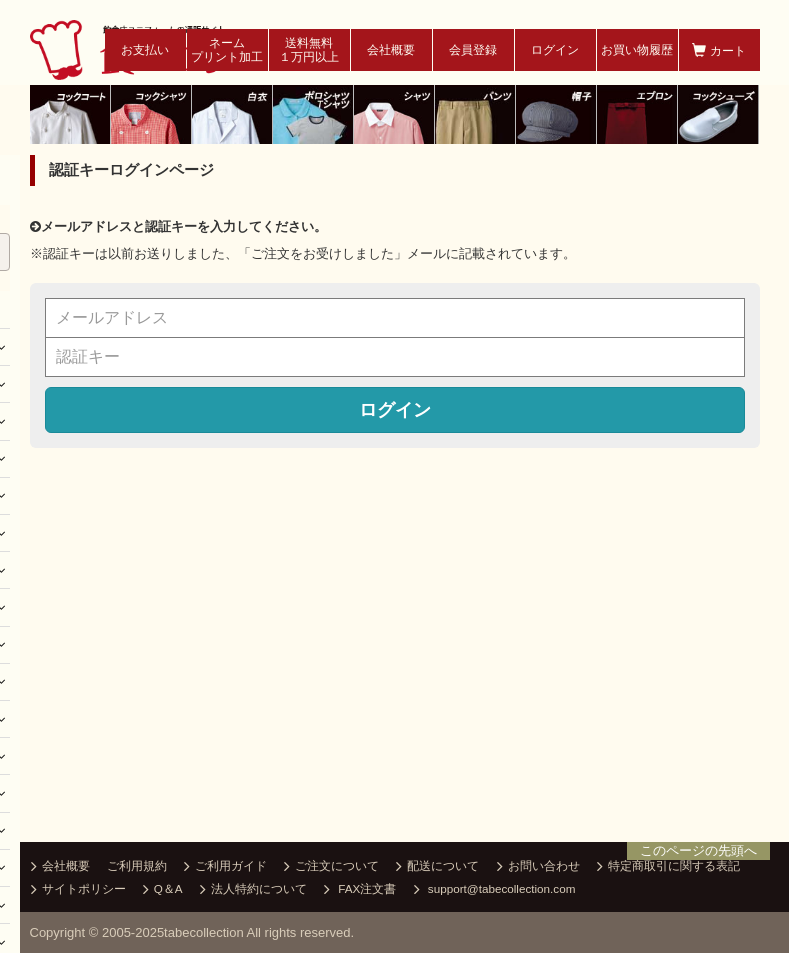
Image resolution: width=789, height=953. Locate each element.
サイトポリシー (78, 890)
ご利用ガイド (225, 867)
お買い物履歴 (637, 50)
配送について (437, 867)
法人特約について (253, 890)
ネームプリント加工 (227, 50)
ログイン (555, 50)
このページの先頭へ (698, 850)
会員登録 (473, 50)
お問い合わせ (538, 867)
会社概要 (391, 50)
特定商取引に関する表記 (668, 867)
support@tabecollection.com (495, 890)
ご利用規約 (137, 865)
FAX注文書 (360, 890)
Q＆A (163, 890)
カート (718, 50)
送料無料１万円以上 (309, 50)
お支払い (145, 50)
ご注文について (331, 867)
